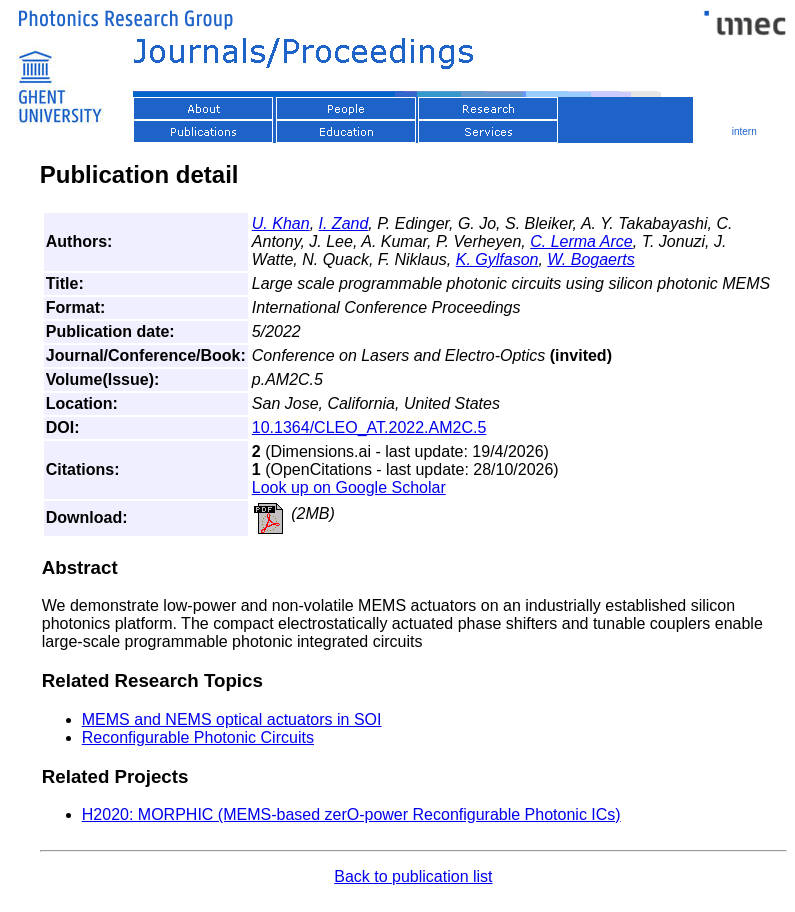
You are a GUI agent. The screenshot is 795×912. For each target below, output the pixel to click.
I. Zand (344, 223)
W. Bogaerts (590, 259)
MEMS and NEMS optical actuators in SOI (232, 719)
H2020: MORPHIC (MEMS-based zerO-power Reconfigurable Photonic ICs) (351, 814)
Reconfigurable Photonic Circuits (198, 737)
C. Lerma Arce (581, 241)
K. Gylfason (497, 259)
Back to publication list (413, 876)
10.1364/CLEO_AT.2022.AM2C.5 (369, 427)
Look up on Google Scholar (349, 487)
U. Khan (281, 223)
